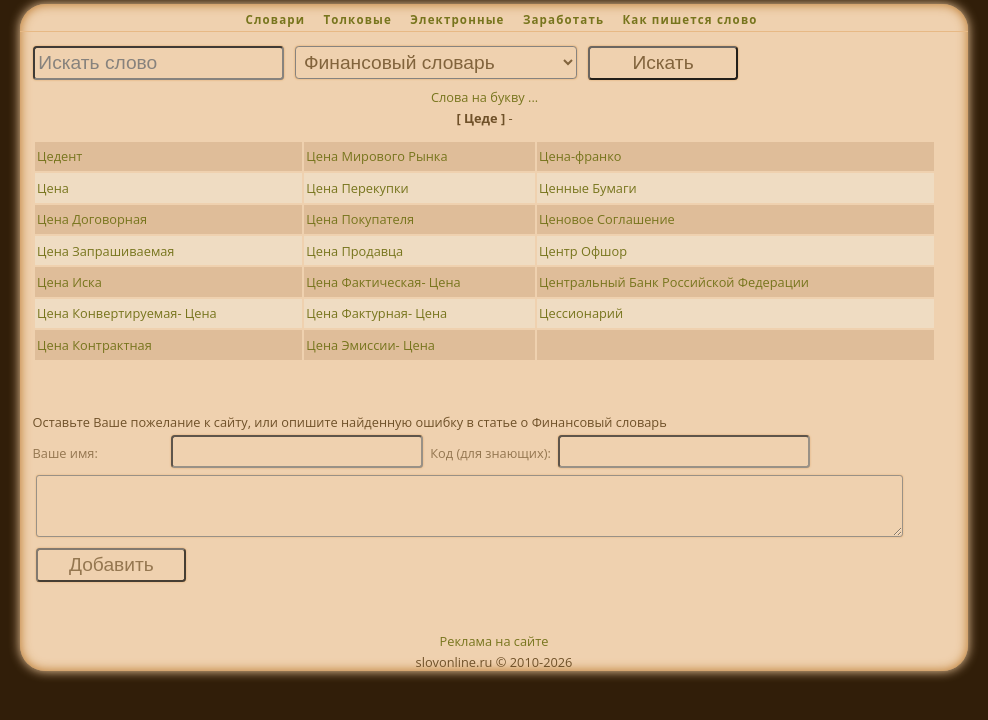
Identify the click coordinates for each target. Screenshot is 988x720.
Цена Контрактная (94, 345)
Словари (275, 19)
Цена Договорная (92, 219)
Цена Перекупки (357, 188)
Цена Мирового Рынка (376, 156)
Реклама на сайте (494, 653)
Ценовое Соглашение (607, 219)
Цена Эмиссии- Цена (370, 345)
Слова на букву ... (484, 97)
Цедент (59, 156)
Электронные (457, 19)
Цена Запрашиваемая (105, 251)
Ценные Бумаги (588, 188)
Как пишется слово (689, 19)
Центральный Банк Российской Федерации (674, 282)
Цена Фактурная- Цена (376, 313)
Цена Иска (69, 282)
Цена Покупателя (360, 219)
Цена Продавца (354, 251)
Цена (53, 188)
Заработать (563, 19)
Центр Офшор (583, 251)
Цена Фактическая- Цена (383, 282)
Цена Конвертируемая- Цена (127, 313)
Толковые (357, 19)
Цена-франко (580, 156)
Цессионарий (581, 313)
